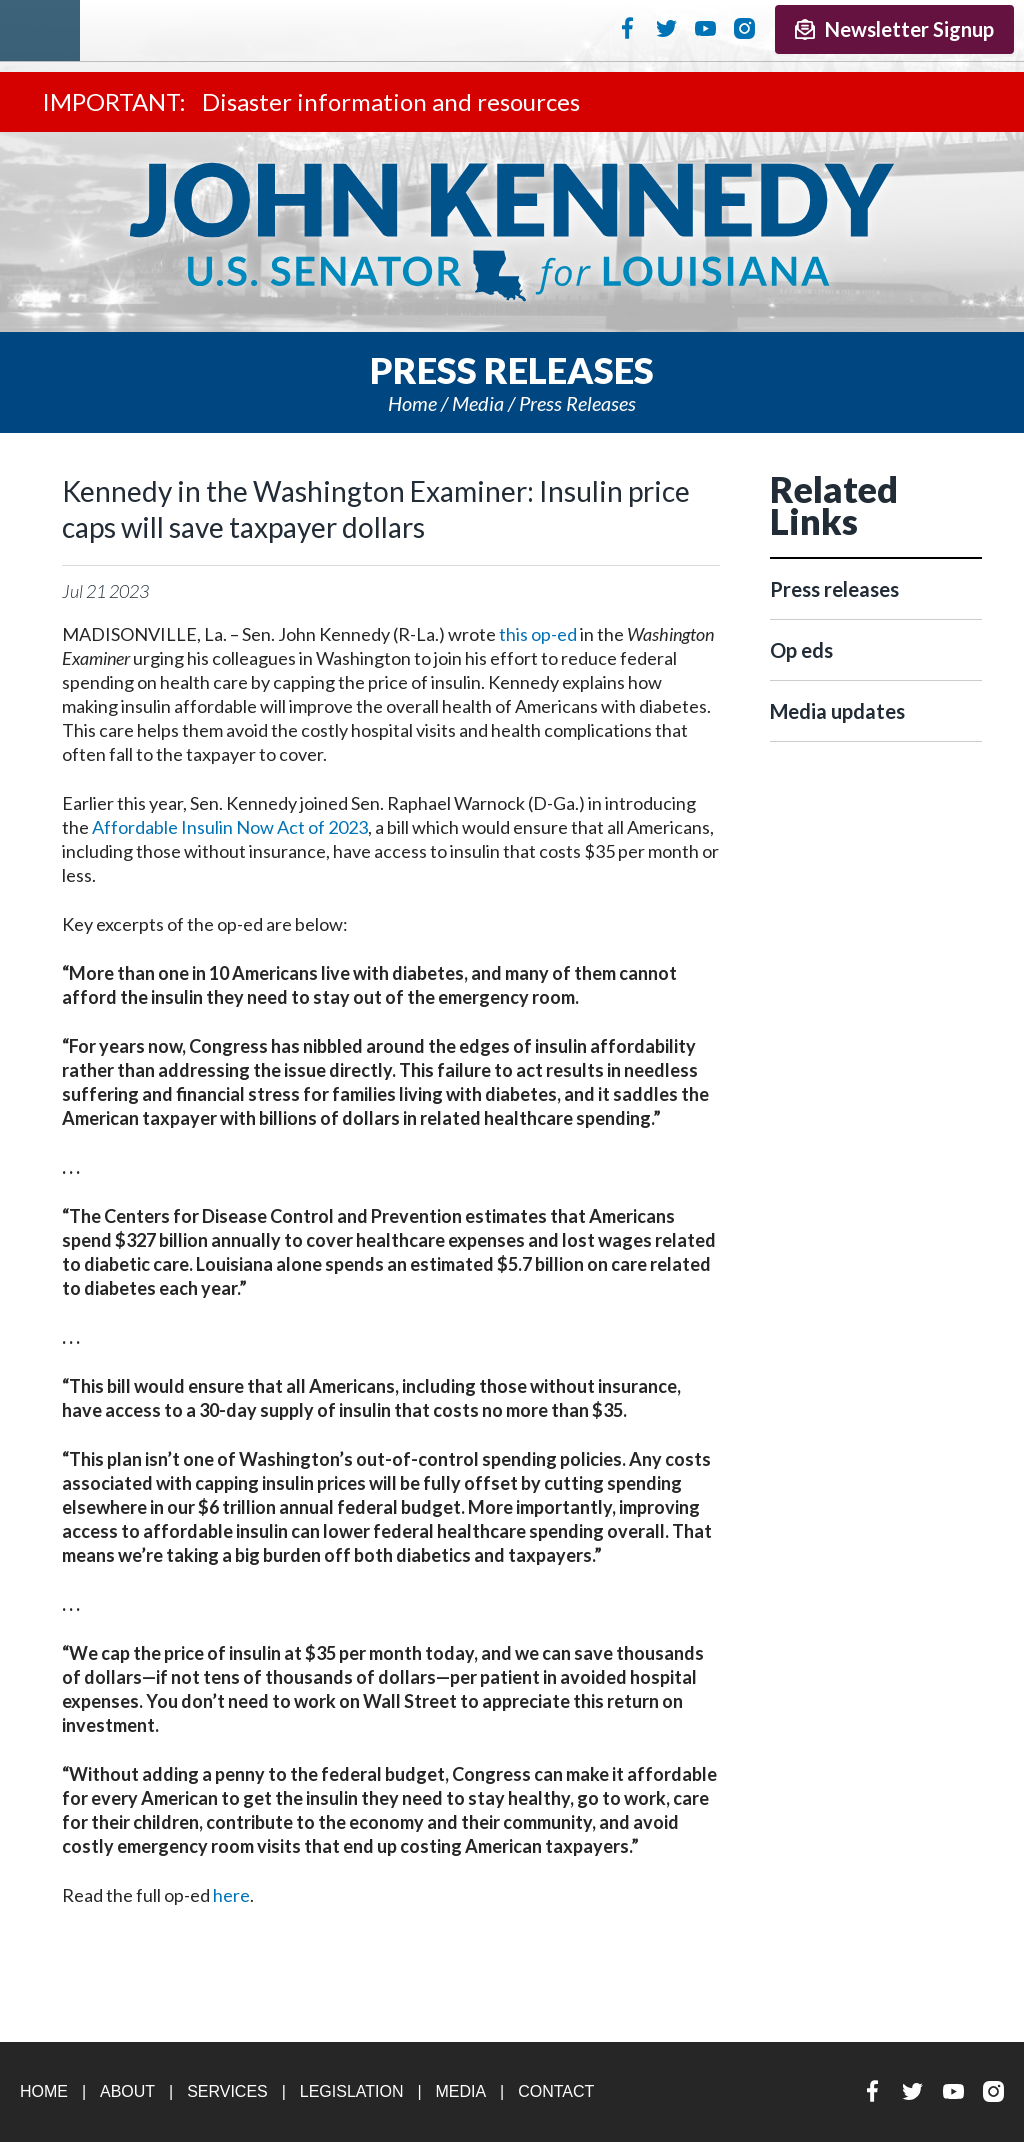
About (127, 2091)
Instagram (744, 28)
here (231, 1895)
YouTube (705, 28)
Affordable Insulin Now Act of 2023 (230, 827)
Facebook (627, 28)
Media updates (837, 711)
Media (478, 403)
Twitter (666, 28)
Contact (556, 2091)
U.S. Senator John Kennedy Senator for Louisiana (512, 232)
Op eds (801, 650)
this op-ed (538, 634)
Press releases (577, 403)
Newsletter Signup (894, 29)
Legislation (352, 2091)
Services (227, 2091)
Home (412, 403)
